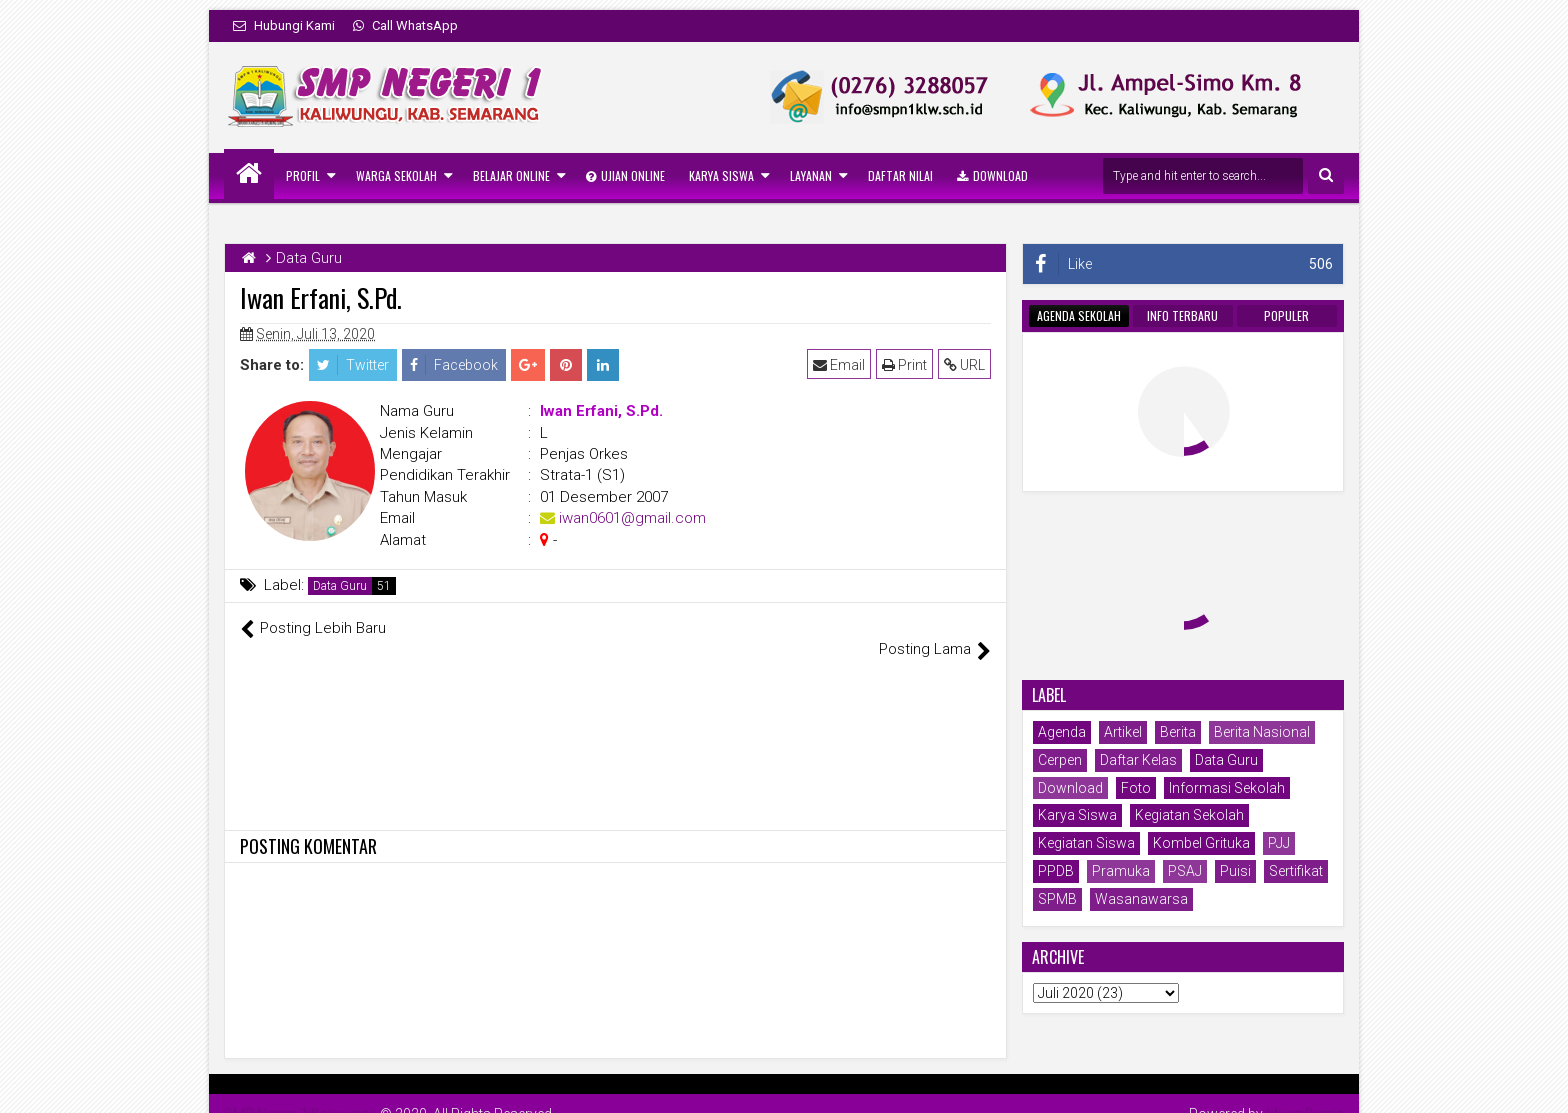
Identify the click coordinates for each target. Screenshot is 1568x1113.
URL (964, 365)
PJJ (1279, 843)
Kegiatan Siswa (1086, 843)
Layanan (811, 175)
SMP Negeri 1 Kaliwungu (300, 1093)
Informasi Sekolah (1227, 788)
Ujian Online (625, 175)
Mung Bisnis (1305, 1093)
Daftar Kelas (1138, 760)
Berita (1178, 732)
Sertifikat (1296, 871)
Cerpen (1060, 760)
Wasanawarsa (1141, 899)
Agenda (1062, 732)
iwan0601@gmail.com (632, 518)
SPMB (1057, 899)
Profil (303, 175)
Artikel (1123, 732)
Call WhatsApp (405, 25)
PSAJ (1185, 871)
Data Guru (340, 586)
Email (839, 365)
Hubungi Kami (284, 25)
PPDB (1056, 871)
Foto (1136, 788)
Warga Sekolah (396, 175)
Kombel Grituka (1201, 843)
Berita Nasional (1262, 732)
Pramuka (1121, 871)
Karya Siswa (721, 175)
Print (904, 365)
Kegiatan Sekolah (1189, 815)
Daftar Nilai (900, 175)
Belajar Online (511, 175)
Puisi (1235, 871)
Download (992, 175)
